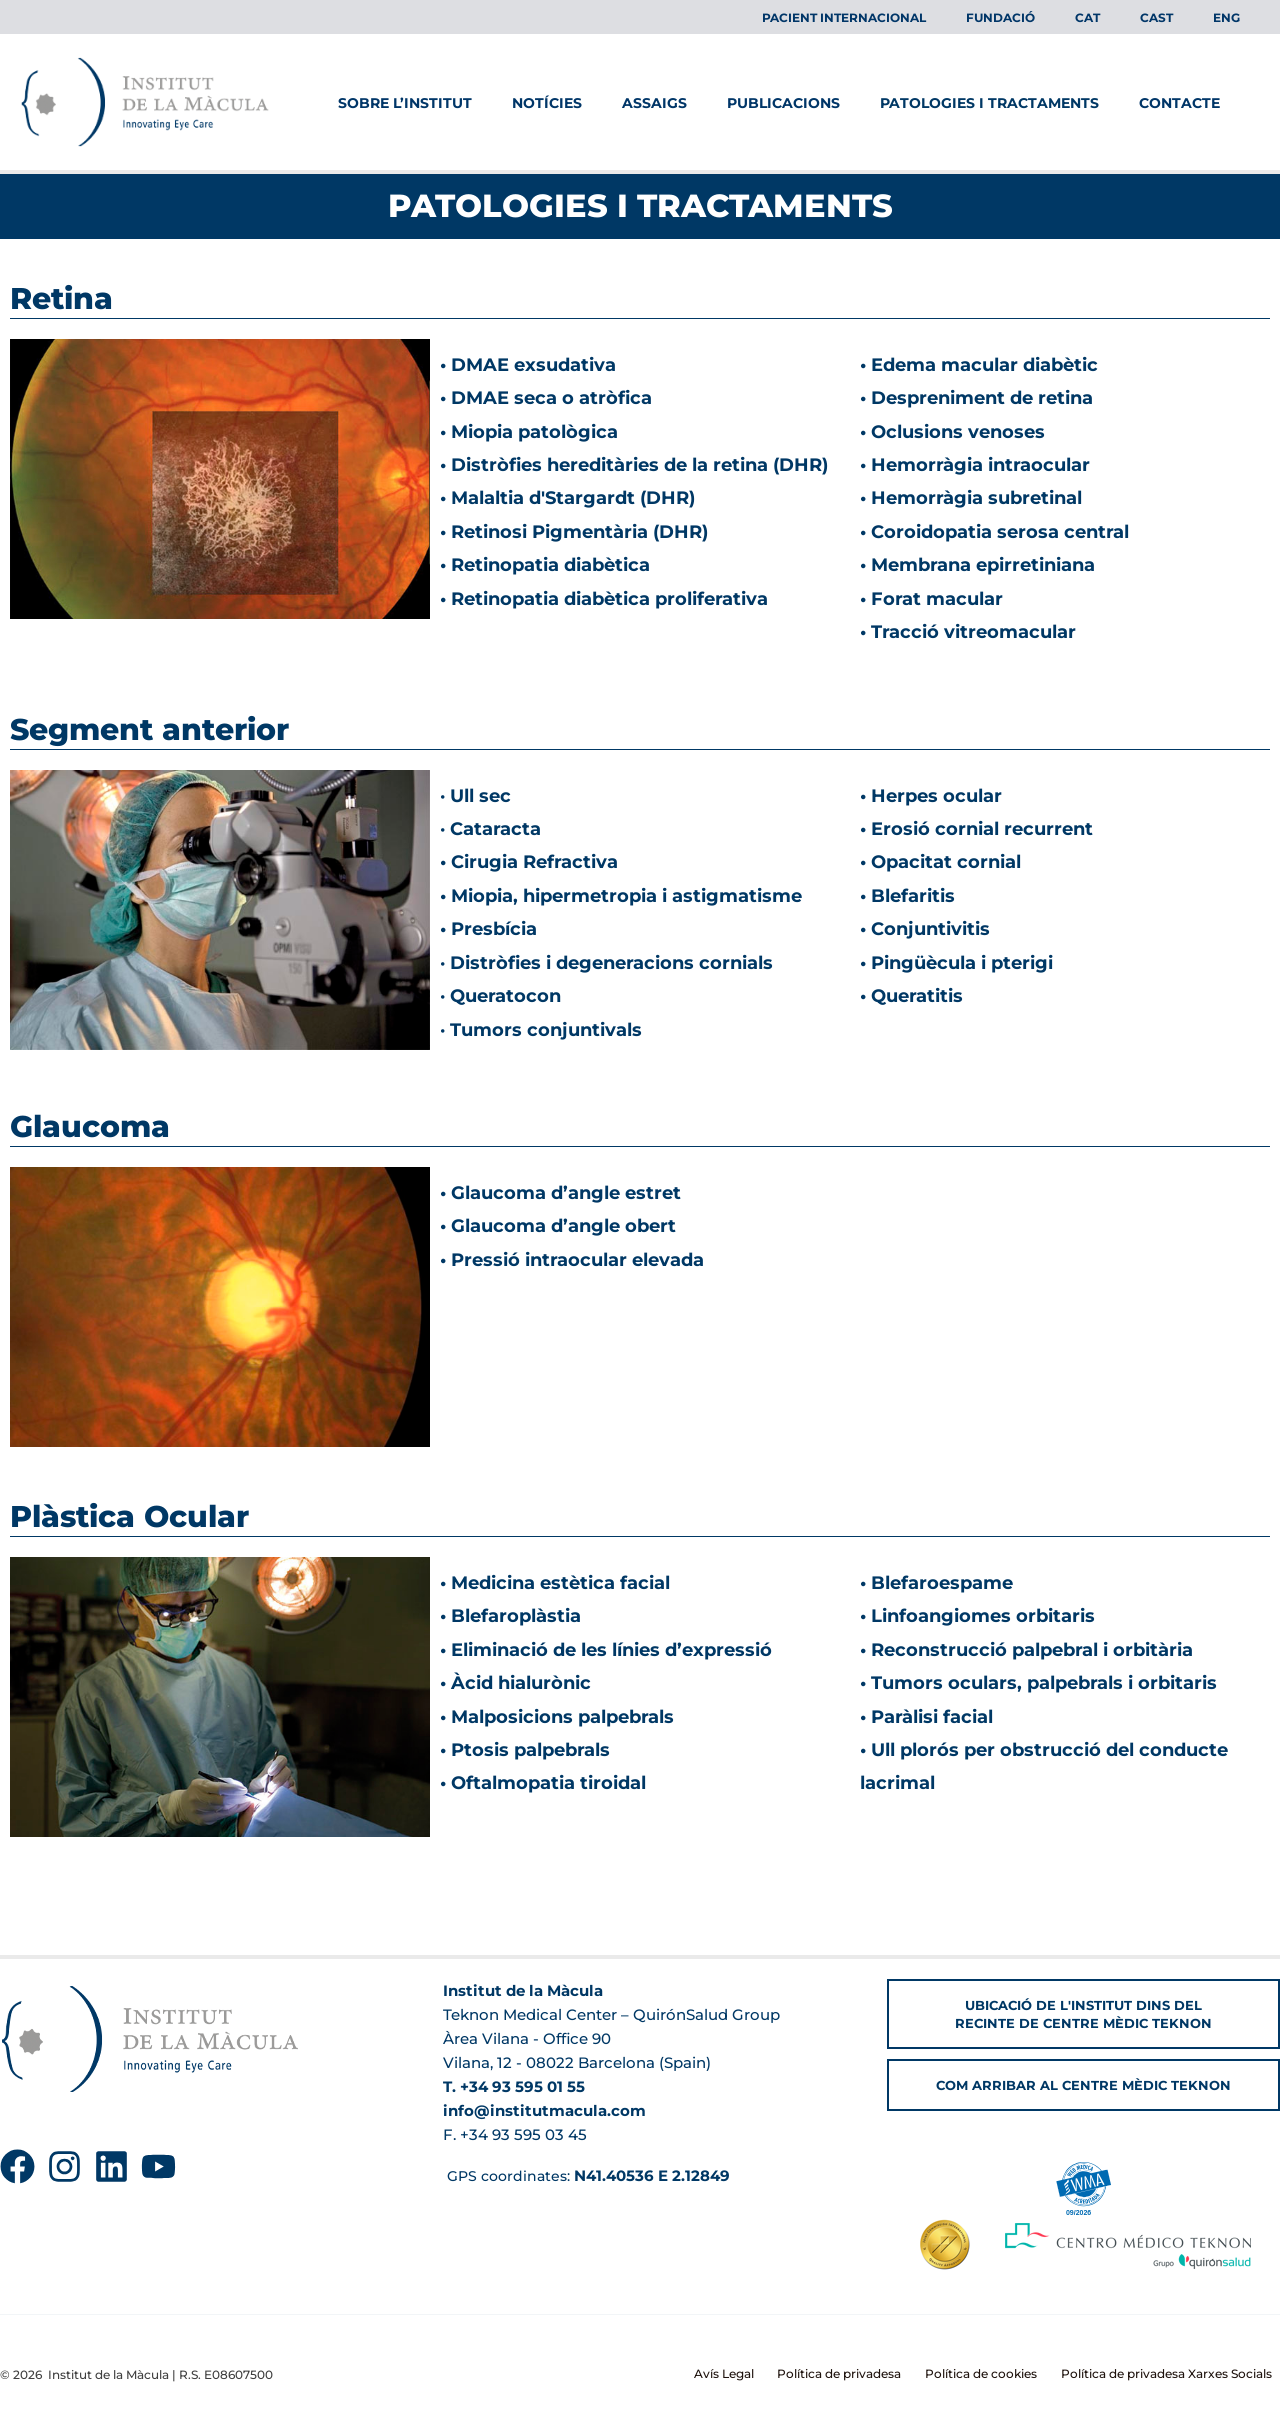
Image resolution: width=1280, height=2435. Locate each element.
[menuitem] (1127, 18)
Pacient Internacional (916, 17)
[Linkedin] (111, 2148)
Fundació (1056, 17)
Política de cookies (1001, 2374)
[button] (1083, 1996)
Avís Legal (767, 2374)
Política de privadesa (871, 2374)
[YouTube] (158, 2148)
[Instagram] (64, 2148)
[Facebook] (17, 2148)
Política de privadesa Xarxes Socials (1174, 2374)
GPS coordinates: (590, 2157)
